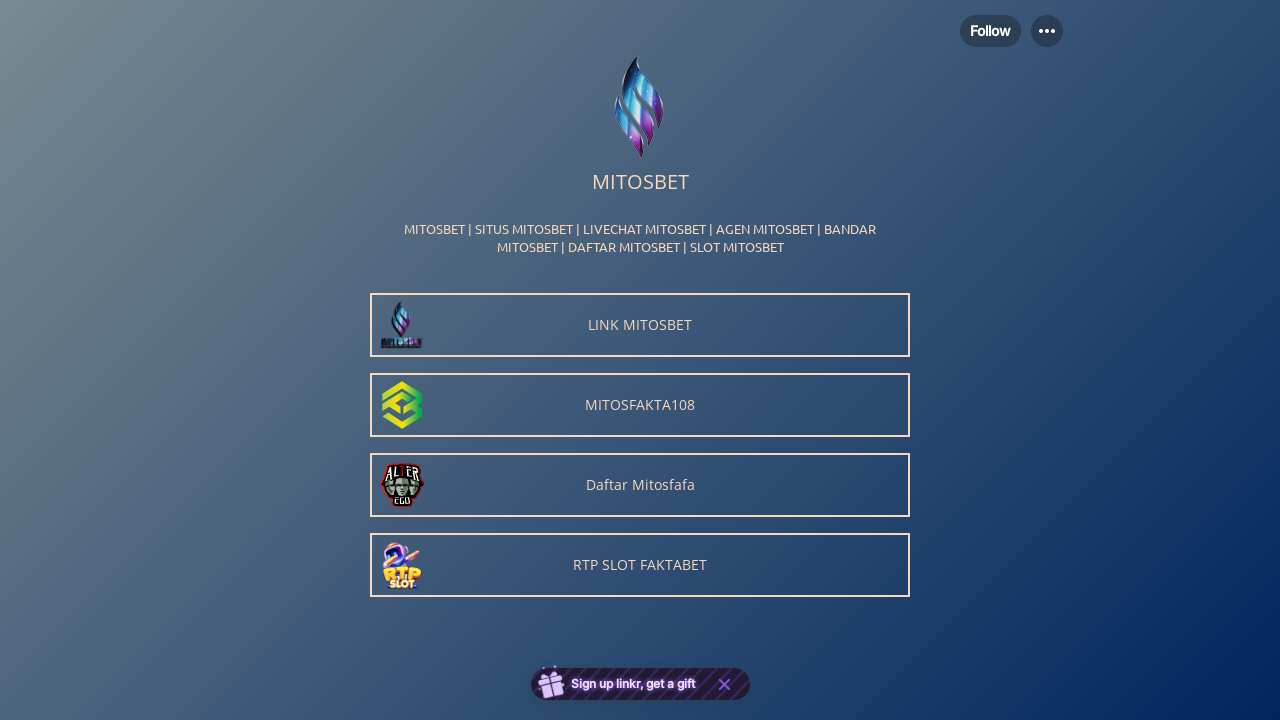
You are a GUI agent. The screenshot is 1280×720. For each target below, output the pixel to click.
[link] (640, 325)
